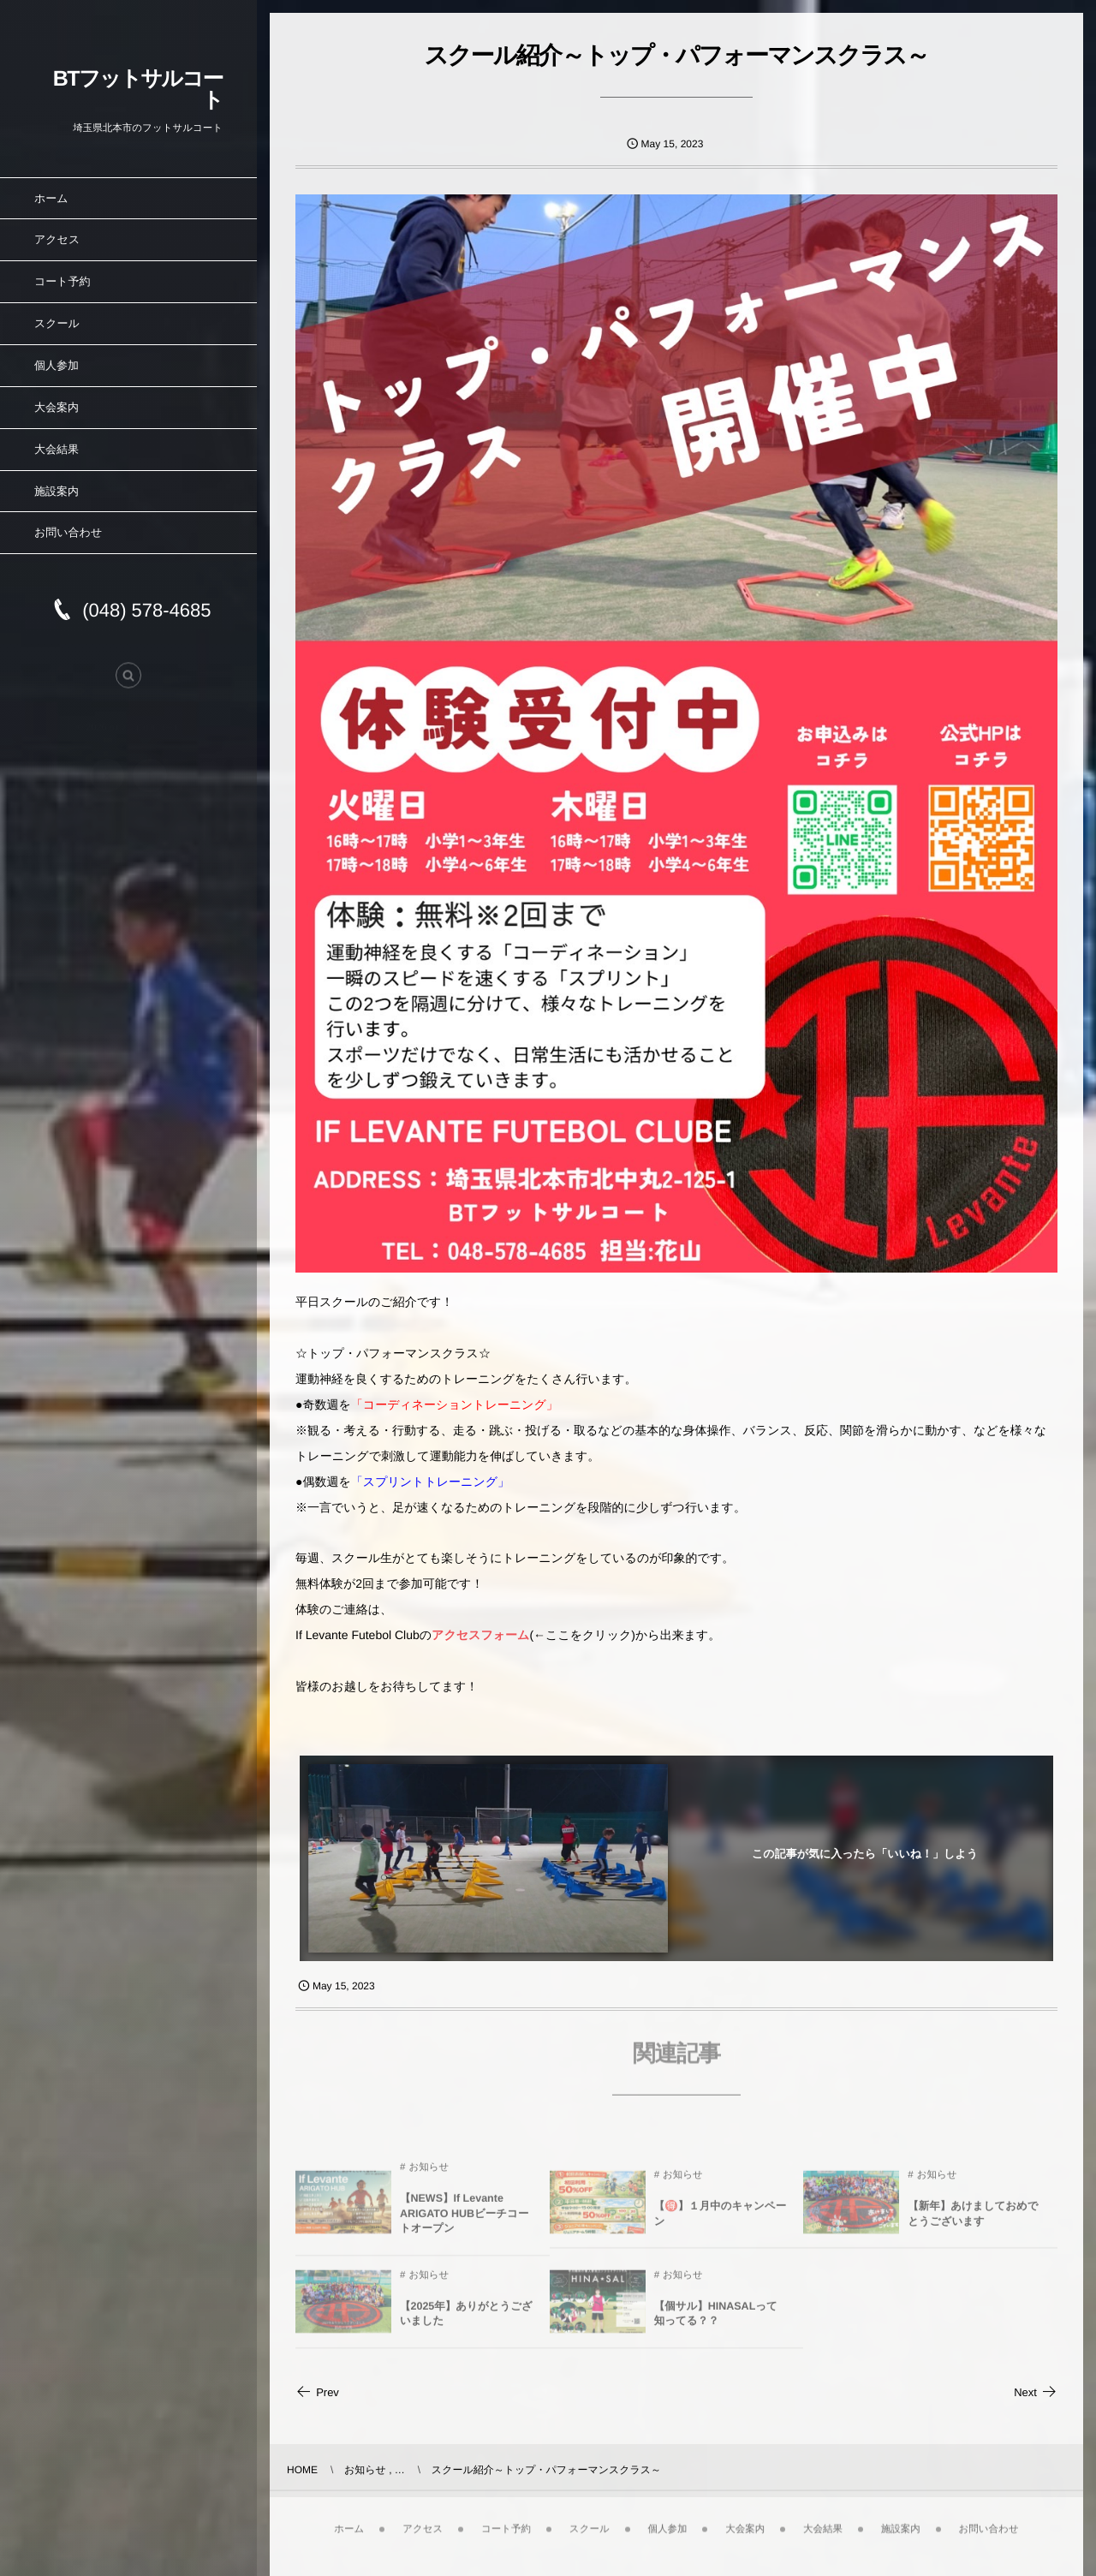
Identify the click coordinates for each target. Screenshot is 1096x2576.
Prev (317, 2392)
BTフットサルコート (138, 89)
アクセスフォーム (480, 1635)
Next (1035, 2392)
